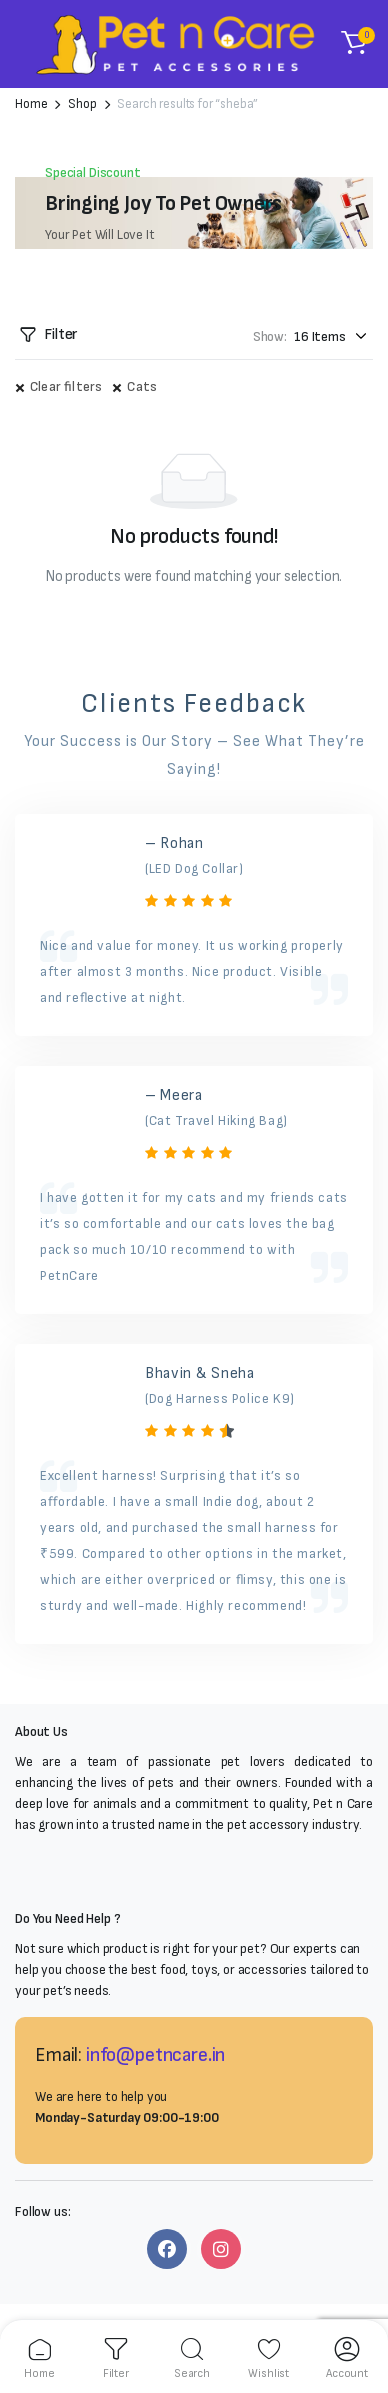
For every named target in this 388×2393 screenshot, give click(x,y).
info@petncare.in (155, 2055)
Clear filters (66, 386)
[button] (354, 44)
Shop (82, 104)
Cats (142, 386)
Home (31, 104)
